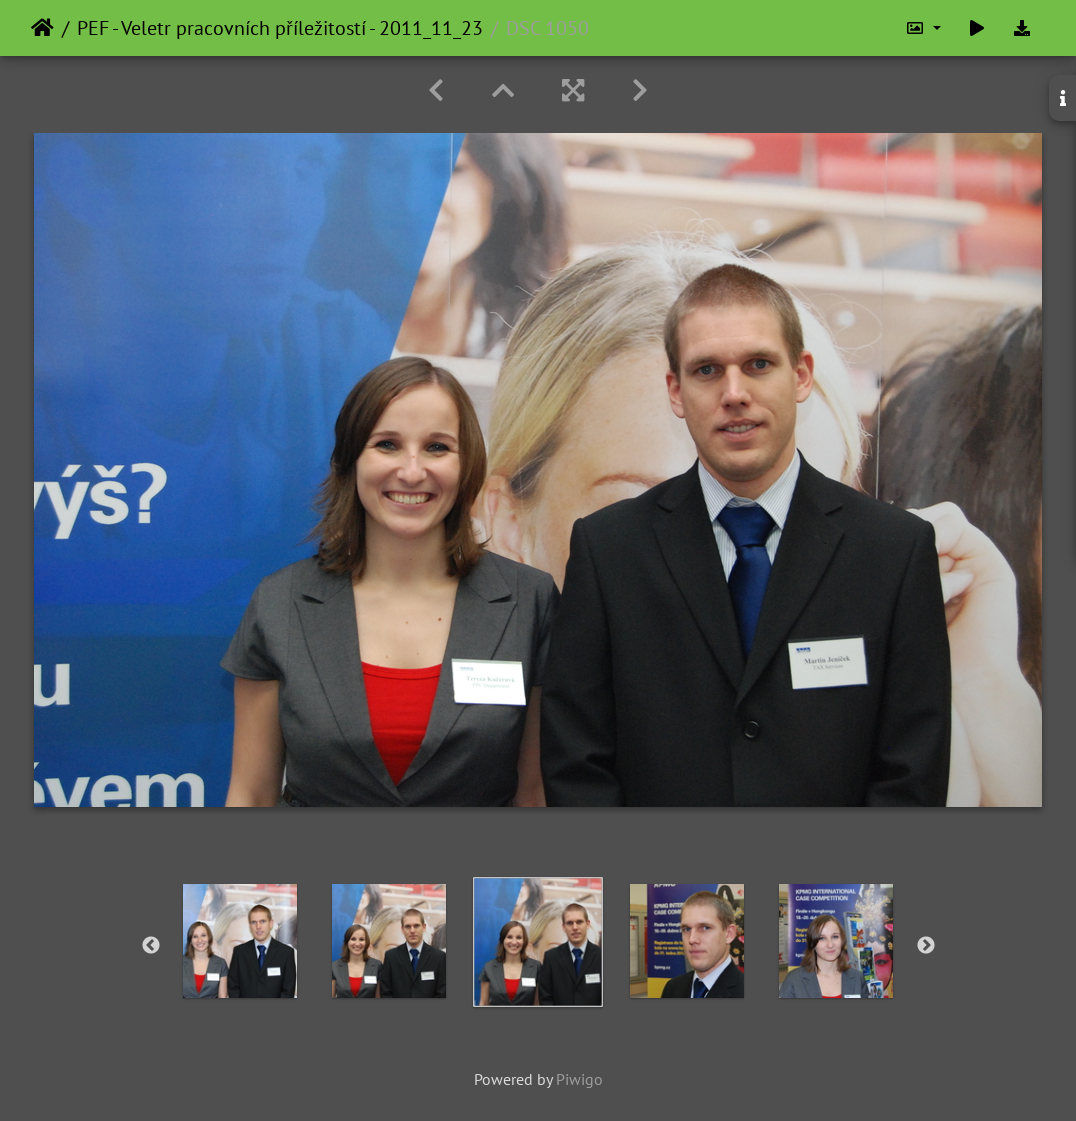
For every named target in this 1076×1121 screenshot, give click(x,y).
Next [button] (926, 946)
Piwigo (579, 1079)
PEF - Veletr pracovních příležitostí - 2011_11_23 (280, 28)
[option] (240, 941)
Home (42, 28)
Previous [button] (151, 946)
